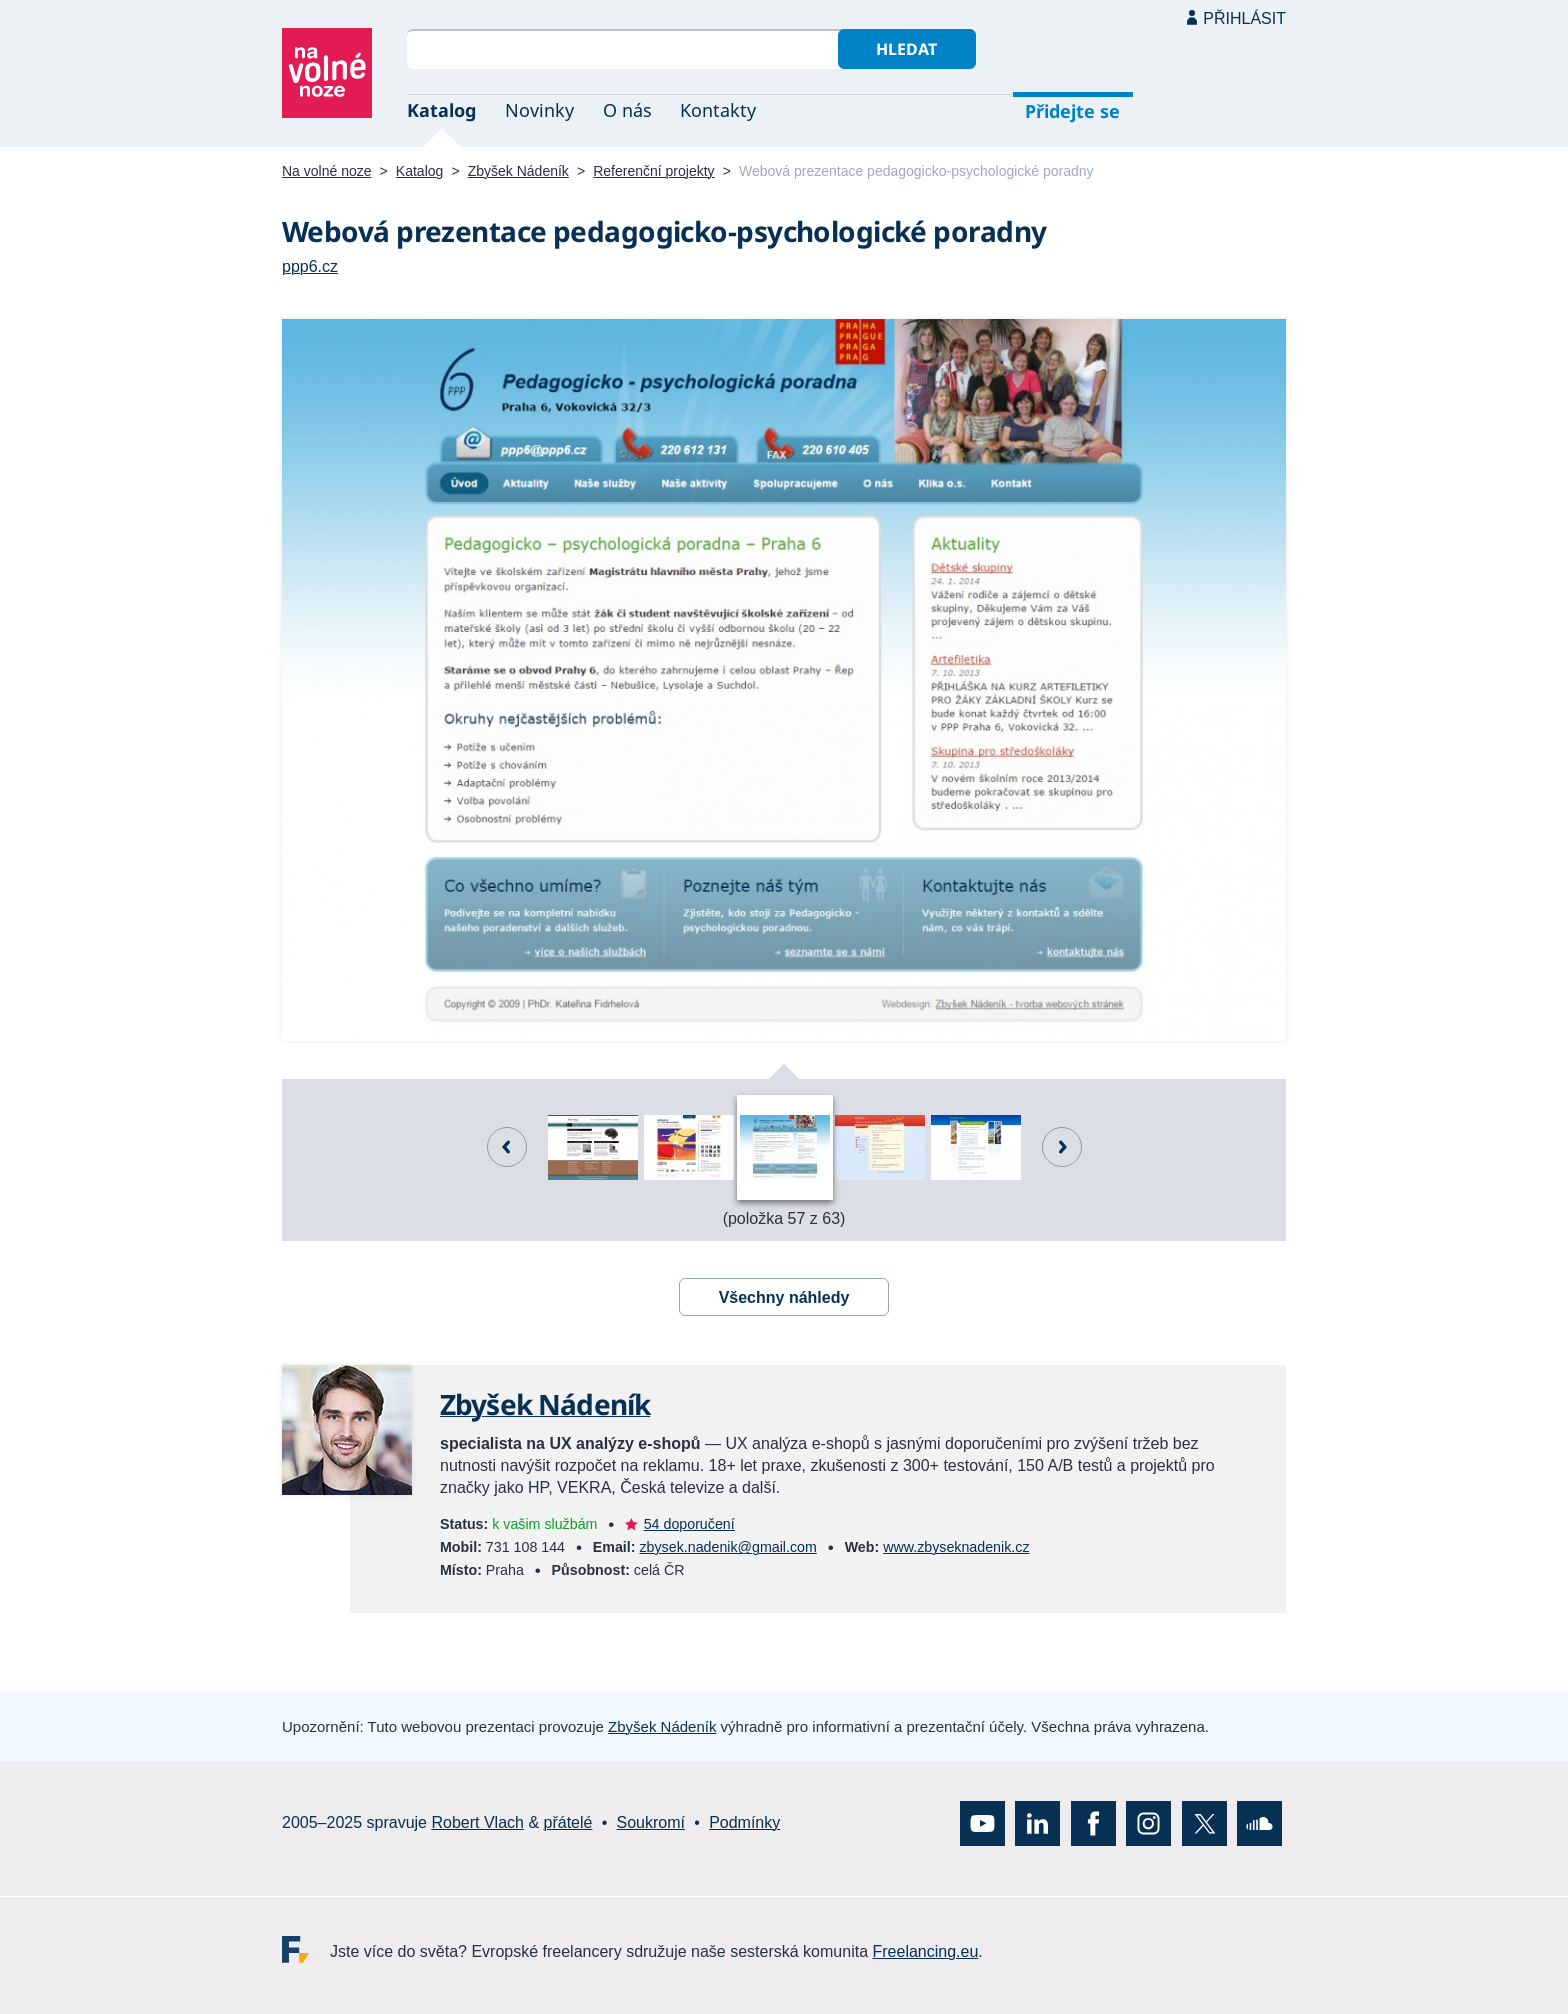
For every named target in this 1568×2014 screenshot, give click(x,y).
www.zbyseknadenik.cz (956, 1547)
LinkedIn (1037, 1823)
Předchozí (507, 1147)
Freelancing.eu (306, 1949)
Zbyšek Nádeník (518, 171)
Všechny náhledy (784, 1297)
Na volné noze (327, 171)
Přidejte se (1072, 111)
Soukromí (651, 1822)
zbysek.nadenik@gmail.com (727, 1547)
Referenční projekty (653, 171)
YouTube (982, 1823)
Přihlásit (1244, 18)
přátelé (568, 1822)
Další (1062, 1147)
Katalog (441, 110)
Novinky (539, 110)
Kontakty (718, 110)
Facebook (1093, 1823)
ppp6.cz (310, 266)
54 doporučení (689, 1524)
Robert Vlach (477, 1822)
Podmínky (744, 1822)
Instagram (1148, 1823)
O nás (627, 110)
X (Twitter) (1204, 1823)
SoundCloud (1259, 1823)
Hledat (906, 49)
